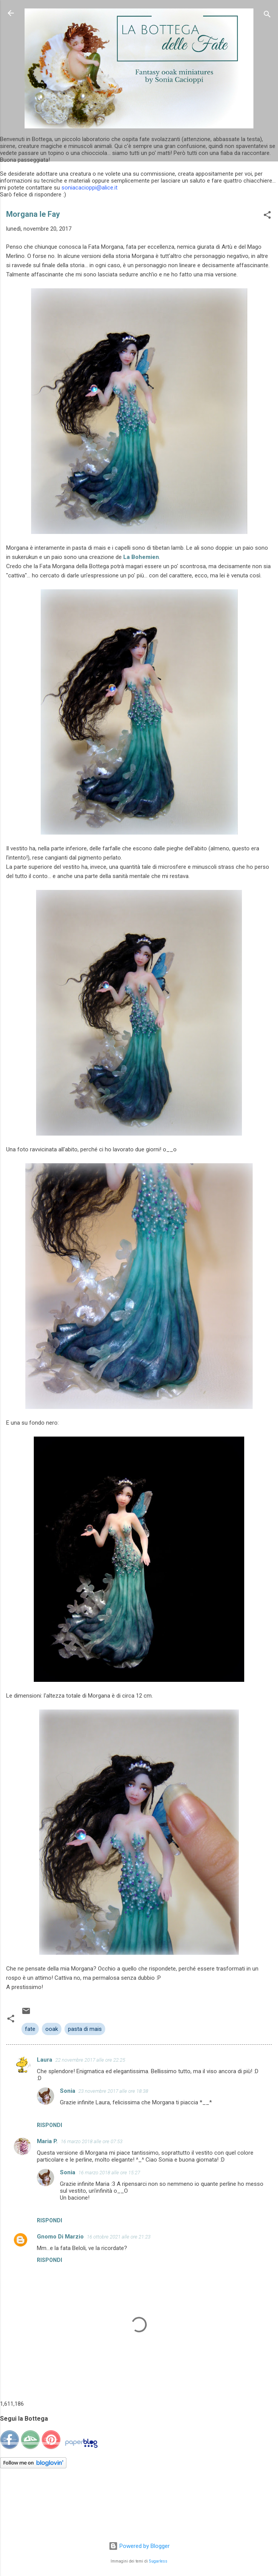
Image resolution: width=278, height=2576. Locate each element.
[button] (267, 216)
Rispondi (49, 2125)
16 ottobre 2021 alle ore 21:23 (119, 2237)
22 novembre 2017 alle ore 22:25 (90, 2060)
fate (30, 2029)
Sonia (67, 2090)
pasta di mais (85, 2029)
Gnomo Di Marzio (60, 2236)
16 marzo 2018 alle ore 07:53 (91, 2141)
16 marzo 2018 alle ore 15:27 (109, 2172)
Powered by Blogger (139, 2546)
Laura (44, 2059)
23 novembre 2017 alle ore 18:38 (113, 2091)
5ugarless (158, 2561)
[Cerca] (267, 15)
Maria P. (47, 2141)
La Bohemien (141, 557)
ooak (51, 2029)
